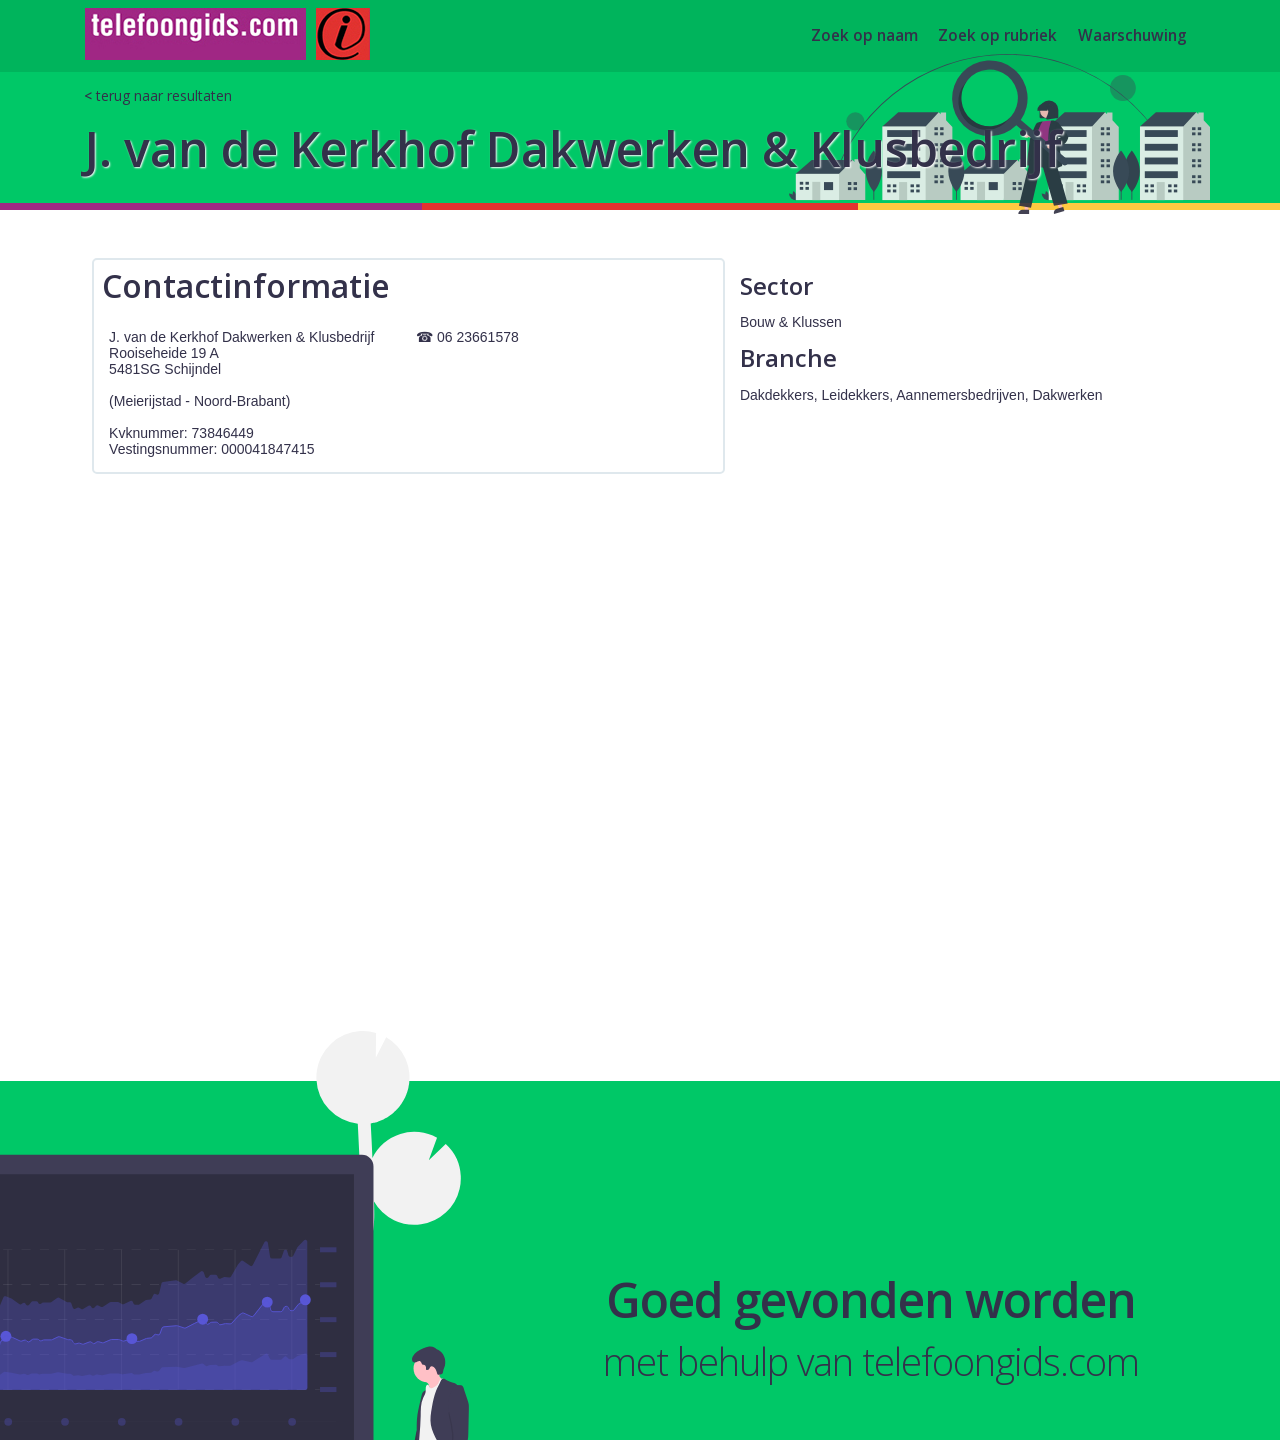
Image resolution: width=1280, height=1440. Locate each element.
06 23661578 (478, 337)
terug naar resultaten (164, 95)
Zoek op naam (864, 36)
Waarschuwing (1132, 36)
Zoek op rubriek (997, 36)
